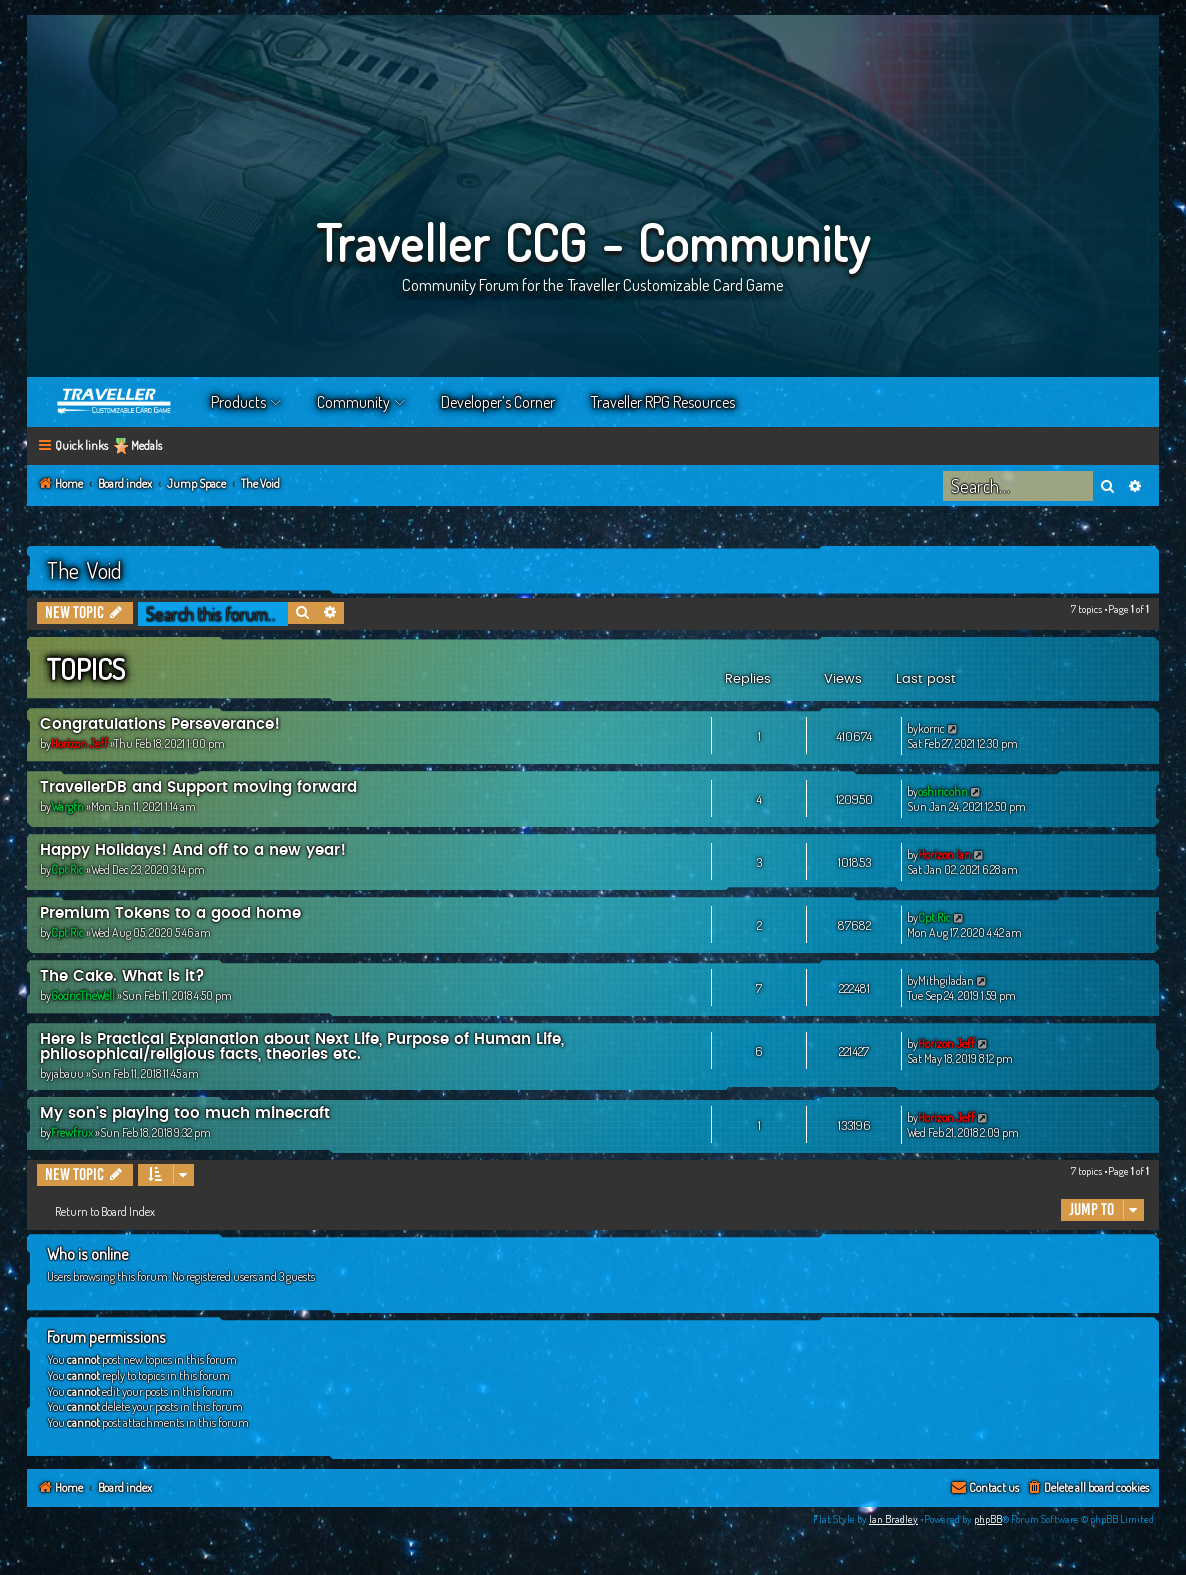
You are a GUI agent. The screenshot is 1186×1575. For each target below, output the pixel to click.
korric (931, 728)
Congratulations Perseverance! (160, 724)
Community (353, 402)
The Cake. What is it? (122, 976)
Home (115, 402)
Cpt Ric (67, 869)
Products (238, 402)
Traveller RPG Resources (663, 402)
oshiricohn (943, 791)
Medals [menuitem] (146, 445)
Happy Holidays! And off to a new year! (193, 850)
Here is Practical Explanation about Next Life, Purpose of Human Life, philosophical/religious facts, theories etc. (302, 1047)
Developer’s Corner (498, 402)
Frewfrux (72, 1132)
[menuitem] (1087, 1488)
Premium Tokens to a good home (170, 913)
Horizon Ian (944, 854)
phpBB (988, 1519)
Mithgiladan (946, 980)
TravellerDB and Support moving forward (198, 787)
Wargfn (67, 806)
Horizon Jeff (79, 743)
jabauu (67, 1073)
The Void (84, 570)
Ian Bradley (893, 1519)
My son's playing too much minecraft (185, 1113)
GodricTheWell (83, 995)
